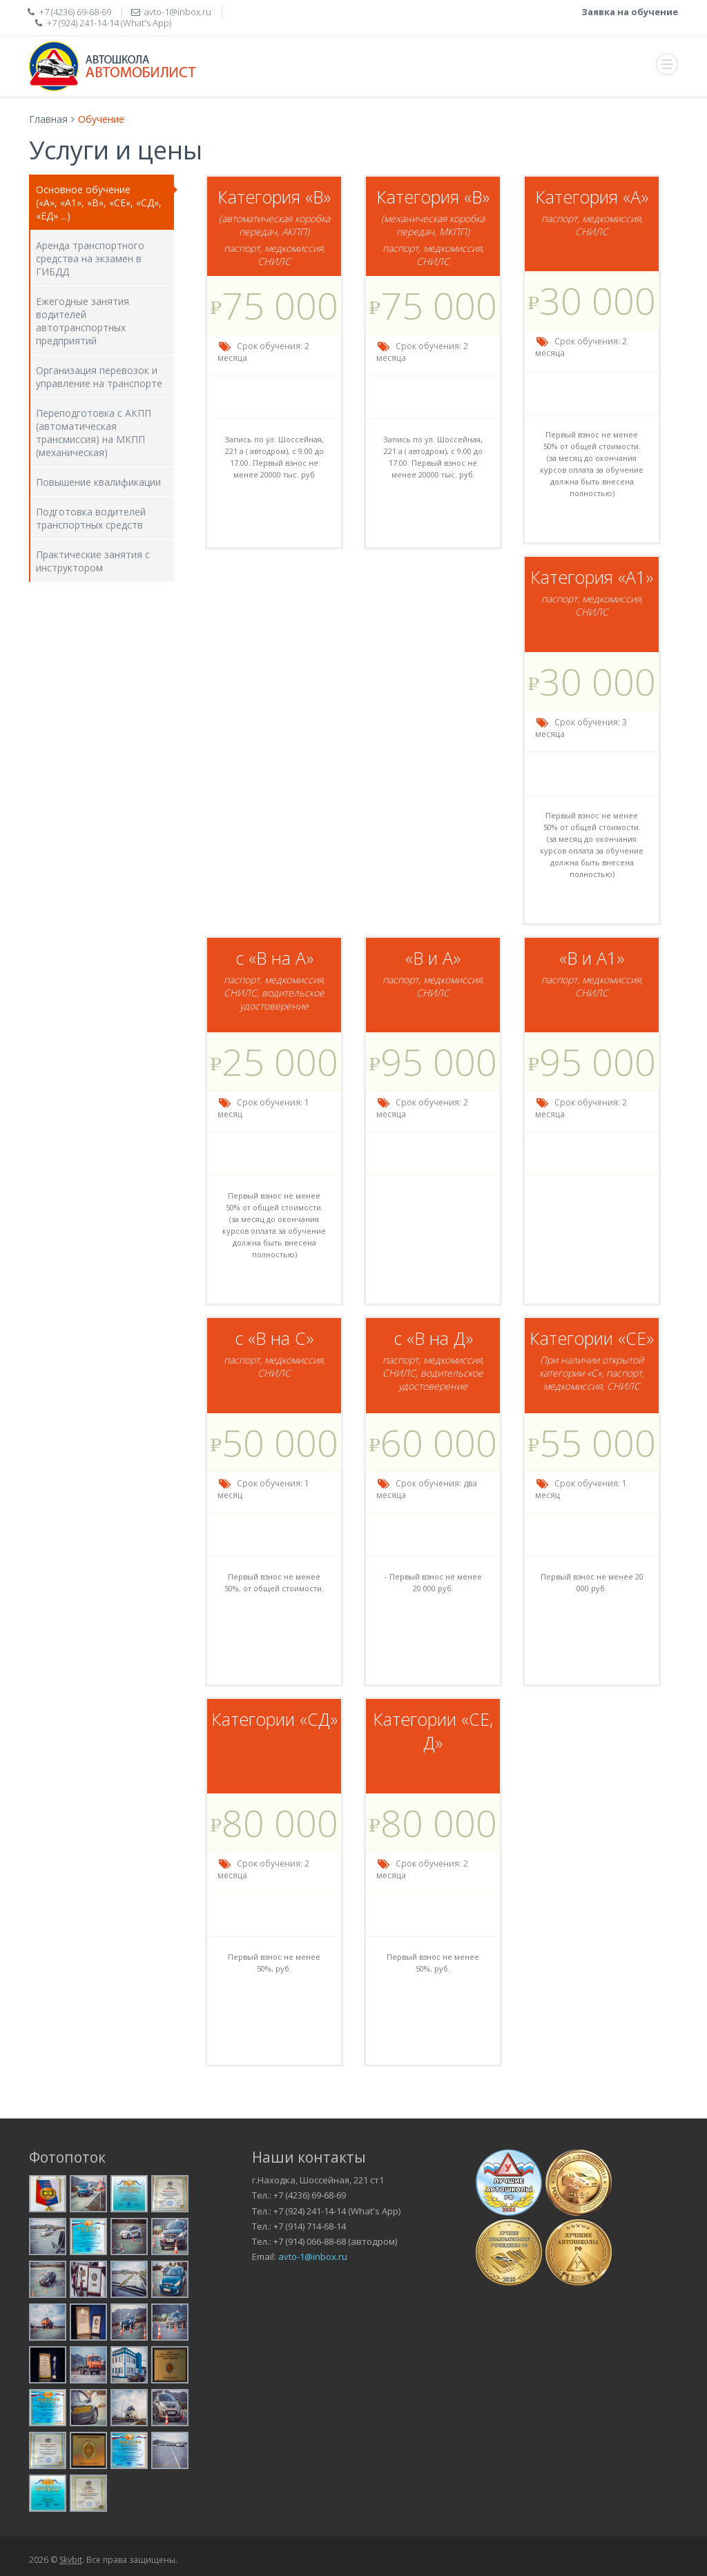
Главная (48, 119)
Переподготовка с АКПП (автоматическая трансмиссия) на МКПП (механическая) (93, 432)
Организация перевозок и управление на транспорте (99, 377)
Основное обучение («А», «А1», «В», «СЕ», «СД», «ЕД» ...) (99, 202)
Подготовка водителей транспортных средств (91, 518)
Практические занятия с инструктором (93, 561)
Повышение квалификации (98, 482)
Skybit (70, 2560)
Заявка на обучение (629, 12)
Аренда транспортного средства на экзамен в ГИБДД (90, 258)
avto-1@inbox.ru (312, 2256)
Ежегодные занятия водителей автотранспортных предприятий (82, 321)
